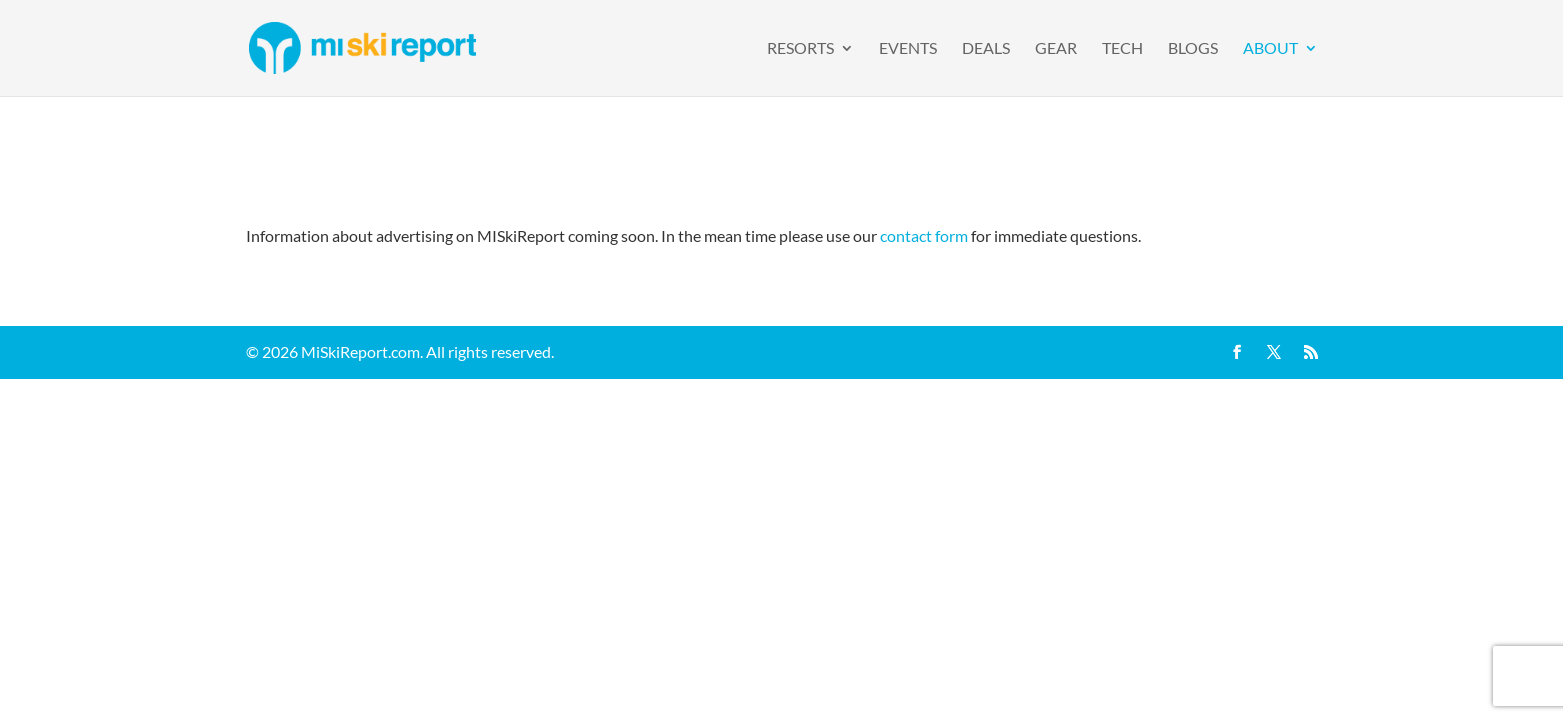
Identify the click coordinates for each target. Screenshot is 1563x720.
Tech (1122, 49)
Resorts (800, 49)
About (1270, 49)
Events (908, 49)
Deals (986, 49)
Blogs (1193, 49)
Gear (1056, 49)
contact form (924, 235)
